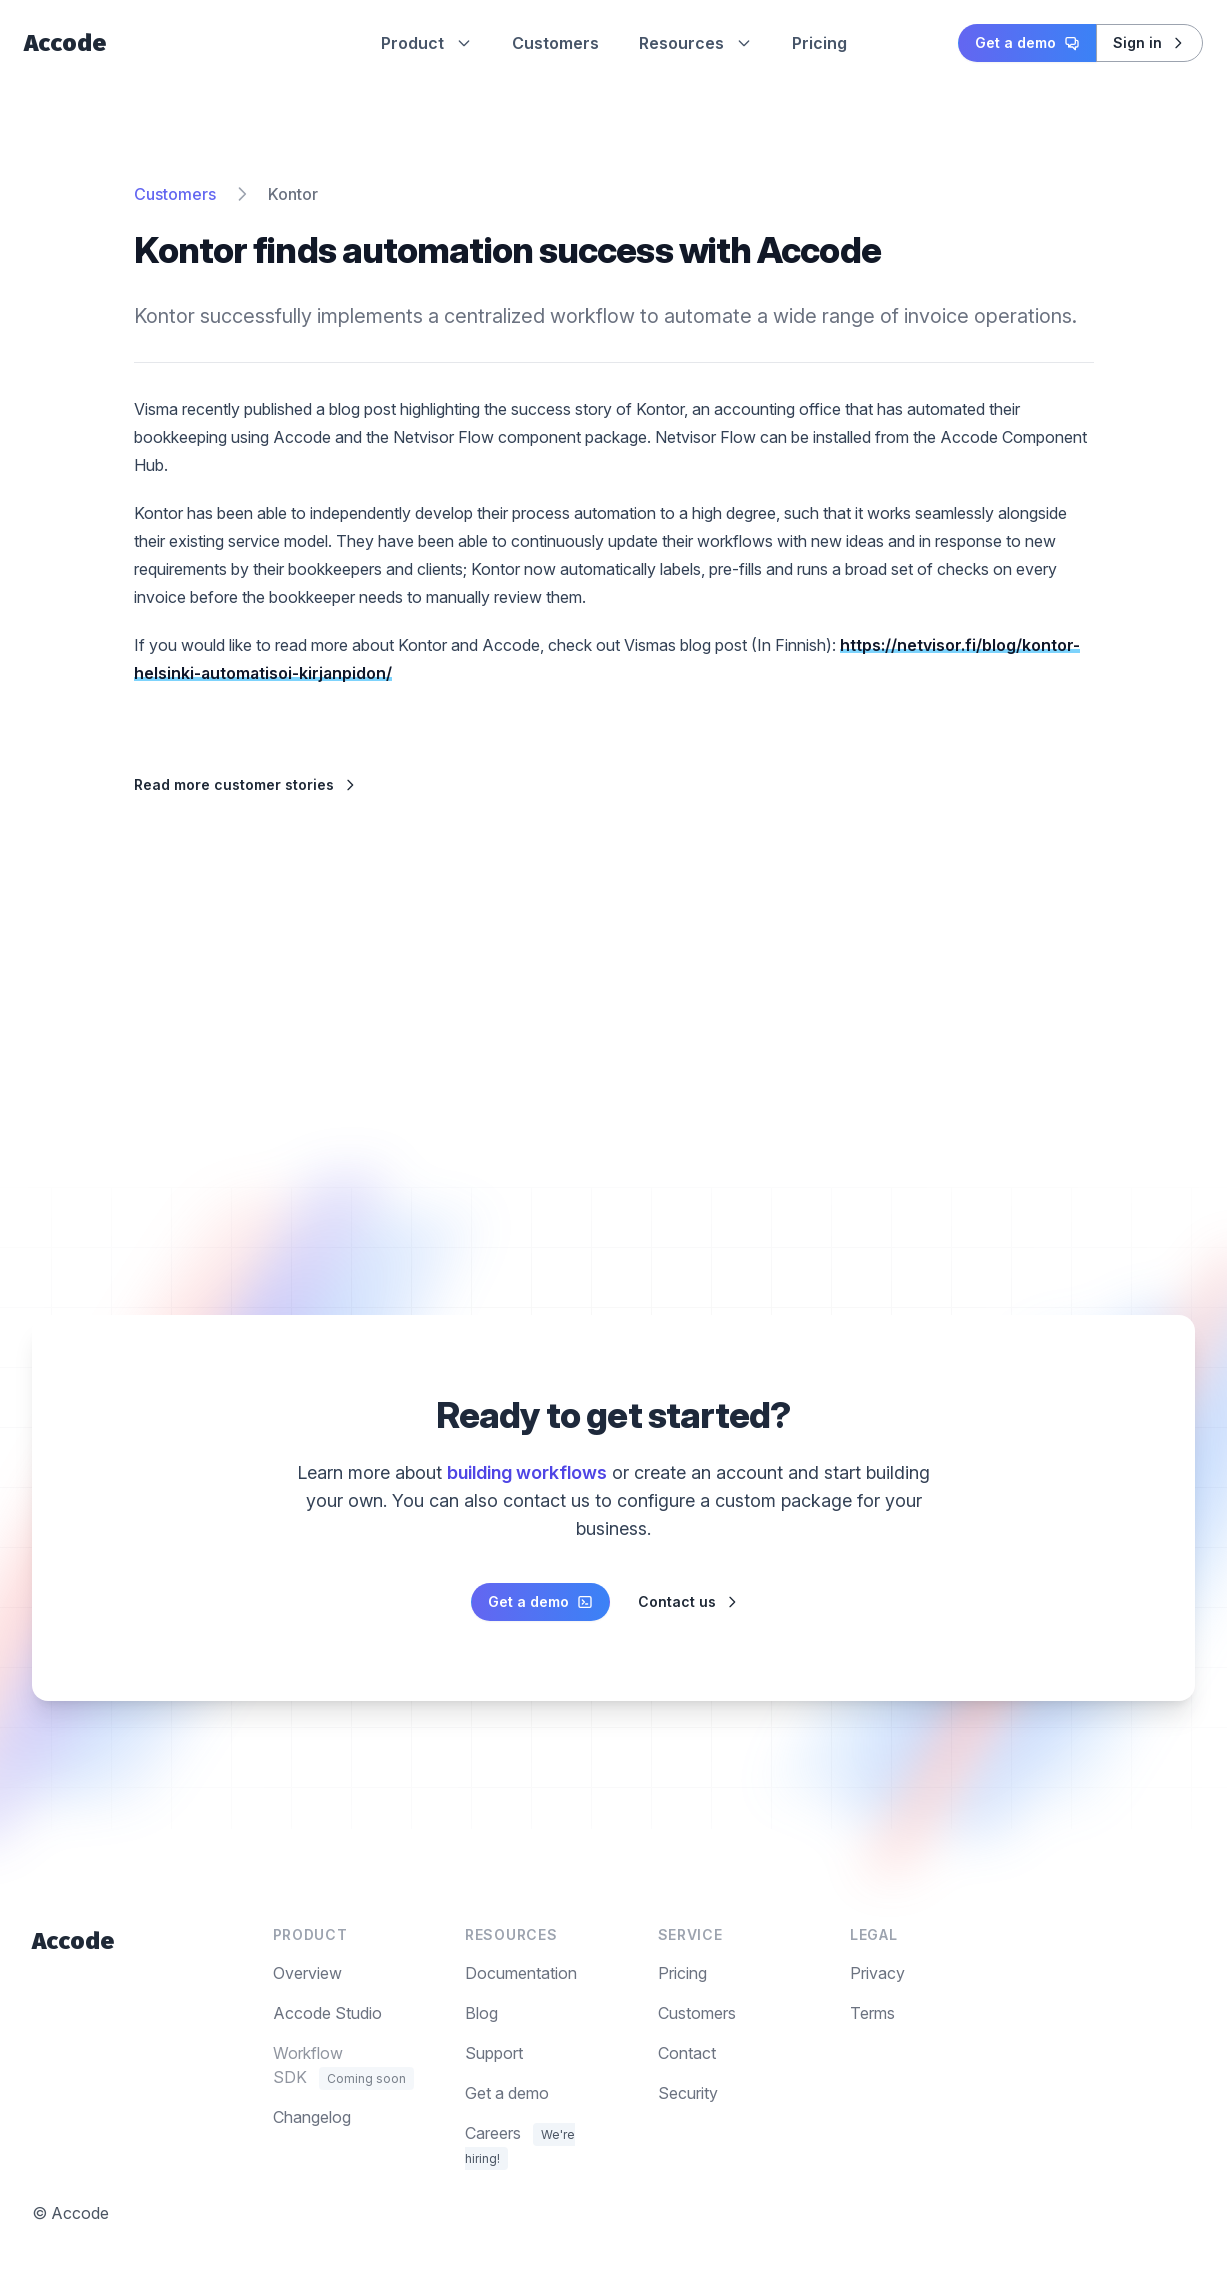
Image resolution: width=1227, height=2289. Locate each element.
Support (494, 2053)
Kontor (293, 194)
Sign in (1149, 42)
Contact (687, 2053)
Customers (555, 43)
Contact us (689, 1601)
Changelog (312, 2117)
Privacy (877, 1973)
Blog (481, 2013)
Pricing (819, 43)
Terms (872, 2013)
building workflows (527, 1472)
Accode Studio (327, 2013)
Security (688, 2093)
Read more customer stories (246, 784)
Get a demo (1027, 42)
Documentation (521, 1973)
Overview (307, 1973)
